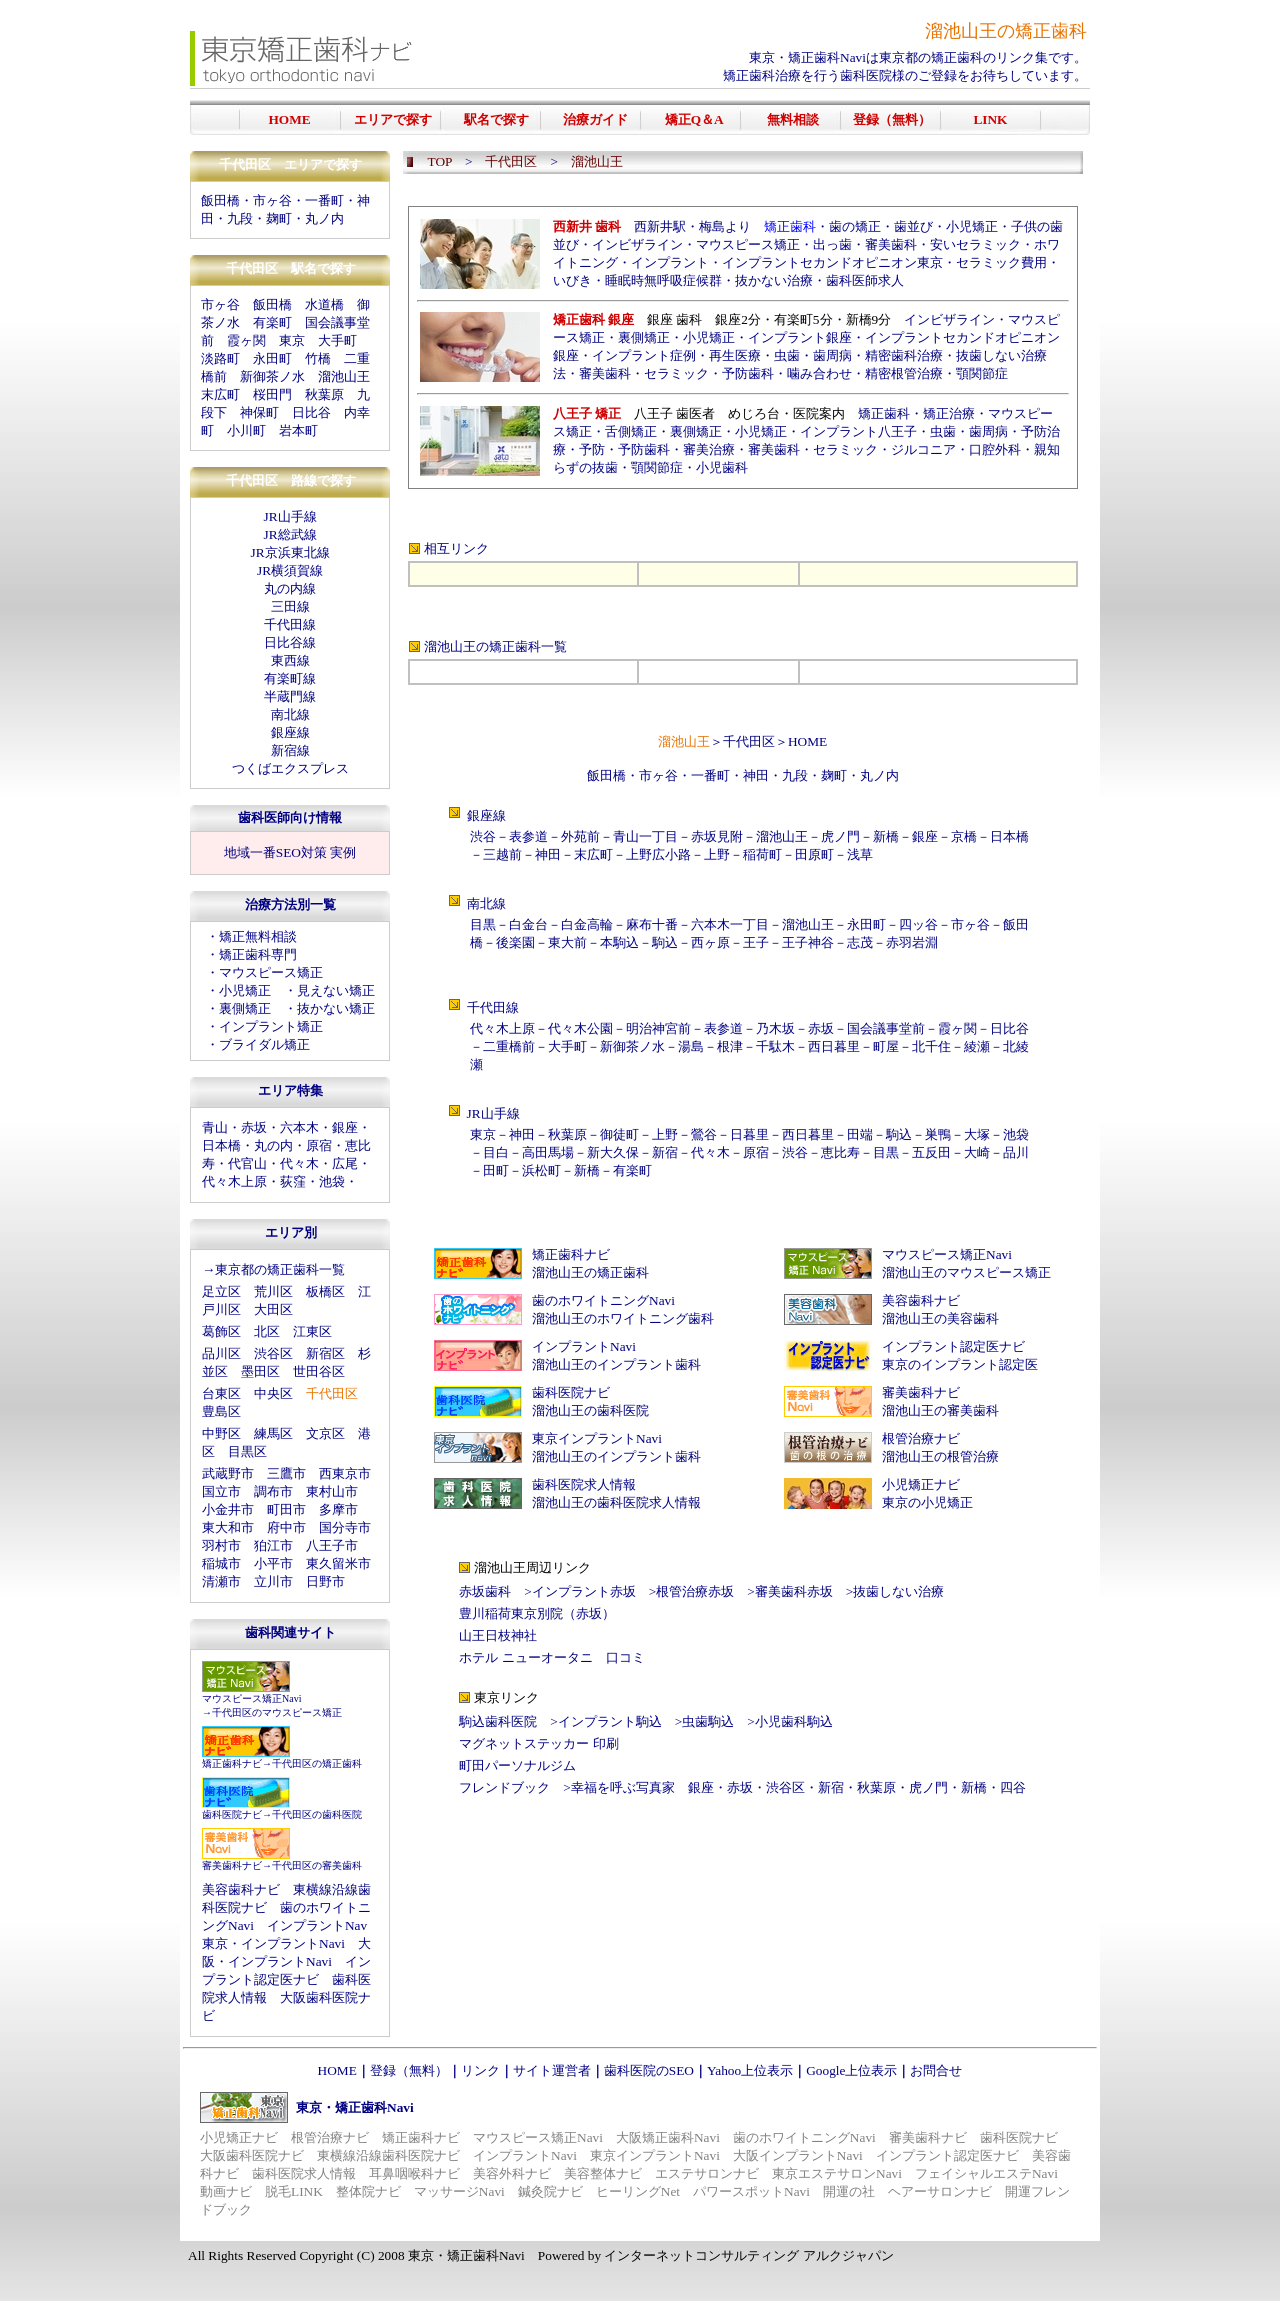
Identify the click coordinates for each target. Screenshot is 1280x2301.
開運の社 (849, 2191)
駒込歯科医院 (498, 1721)
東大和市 (228, 1527)
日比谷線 (290, 642)
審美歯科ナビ (232, 1865)
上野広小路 (658, 854)
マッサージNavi (459, 2191)
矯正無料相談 (258, 936)
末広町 (220, 394)
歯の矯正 (855, 226)
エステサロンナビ (707, 2173)
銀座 (345, 1127)
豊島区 (221, 1411)
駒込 (665, 942)
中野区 (221, 1433)
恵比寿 (840, 1152)
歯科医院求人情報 (584, 1484)
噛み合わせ (819, 373)
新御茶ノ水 (272, 376)
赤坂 (254, 1127)
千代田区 (749, 741)
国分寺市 (345, 1527)
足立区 (221, 1291)
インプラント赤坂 (584, 1591)
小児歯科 (722, 467)
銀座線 (290, 732)
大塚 (977, 1134)
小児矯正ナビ (921, 1484)
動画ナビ (226, 2191)
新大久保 (613, 1152)
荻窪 (293, 1181)
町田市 (286, 1509)
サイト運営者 (552, 2070)
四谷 (1013, 1787)
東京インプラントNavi (597, 1438)
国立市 (221, 1491)
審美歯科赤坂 (794, 1591)
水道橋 (324, 304)
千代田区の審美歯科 (317, 1865)
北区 (267, 1331)
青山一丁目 (645, 836)
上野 (717, 854)
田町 (496, 1170)
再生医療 (735, 355)
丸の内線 (290, 588)
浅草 (860, 854)
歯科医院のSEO (649, 2070)
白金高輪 (587, 924)
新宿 (665, 1152)
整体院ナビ (368, 2191)
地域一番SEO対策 (275, 852)
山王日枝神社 (498, 1635)
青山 (215, 1127)
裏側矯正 (245, 1008)
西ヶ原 (710, 942)
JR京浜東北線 (289, 552)
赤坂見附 (717, 836)
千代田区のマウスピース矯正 (277, 1712)
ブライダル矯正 (264, 1044)
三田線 (290, 606)
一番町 (324, 200)
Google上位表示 (851, 2070)
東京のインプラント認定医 (960, 1364)
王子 (756, 942)
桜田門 (272, 394)
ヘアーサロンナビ (940, 2191)
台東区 (221, 1393)
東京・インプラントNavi (273, 1943)
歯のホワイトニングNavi (603, 1300)
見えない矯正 (336, 990)
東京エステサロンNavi (837, 2173)
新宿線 (290, 750)
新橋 (886, 836)
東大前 (567, 942)
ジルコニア (923, 449)
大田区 (273, 1309)
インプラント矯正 (271, 1026)
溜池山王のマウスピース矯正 (966, 1272)
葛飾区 (221, 1331)
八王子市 (332, 1545)
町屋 (886, 1046)
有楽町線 (290, 678)
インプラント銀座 (800, 337)
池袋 (332, 1181)
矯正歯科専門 (258, 954)
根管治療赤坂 (695, 1591)
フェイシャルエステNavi (986, 2173)
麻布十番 (652, 924)
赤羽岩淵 (912, 942)
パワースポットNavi (751, 2191)
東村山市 (332, 1491)
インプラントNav (317, 1925)
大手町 (337, 340)
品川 (1016, 1152)
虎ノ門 (840, 836)
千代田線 (290, 624)
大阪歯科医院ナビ (252, 2155)
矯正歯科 (884, 413)
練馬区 (273, 1433)
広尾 (345, 1163)
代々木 (299, 1163)
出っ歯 (832, 244)
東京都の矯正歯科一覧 (280, 1269)
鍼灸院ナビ (550, 2191)
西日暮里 (834, 1046)
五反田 (931, 1152)
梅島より (725, 226)
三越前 (502, 854)
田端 (860, 1134)
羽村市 (221, 1545)
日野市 (325, 1581)
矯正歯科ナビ (232, 1763)
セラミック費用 (1001, 262)
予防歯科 (748, 373)
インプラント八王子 (858, 431)
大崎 (977, 1152)
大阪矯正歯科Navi (668, 2137)
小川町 (246, 430)
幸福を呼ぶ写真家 (623, 1787)
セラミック (676, 373)
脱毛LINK (294, 2191)
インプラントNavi (584, 1346)
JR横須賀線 (290, 570)
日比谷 (311, 412)
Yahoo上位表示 (750, 2070)
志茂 (860, 942)
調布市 (273, 1491)
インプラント (670, 262)
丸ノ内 (324, 218)
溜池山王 (344, 376)
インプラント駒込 (610, 1721)
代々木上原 (234, 1181)
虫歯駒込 (708, 1721)
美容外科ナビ (512, 2173)
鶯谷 (704, 1134)
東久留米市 (338, 1563)
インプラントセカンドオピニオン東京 (832, 262)
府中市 (286, 1527)
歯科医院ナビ (232, 1814)
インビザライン (637, 244)
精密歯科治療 (904, 355)
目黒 (483, 924)
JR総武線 (289, 534)
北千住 (931, 1046)
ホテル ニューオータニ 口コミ (551, 1657)
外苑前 (580, 836)
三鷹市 (286, 1473)
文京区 (325, 1433)
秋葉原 (324, 394)
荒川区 (273, 1291)
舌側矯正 (631, 431)
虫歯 (787, 355)
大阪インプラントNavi (798, 2155)
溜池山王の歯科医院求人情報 (616, 1502)
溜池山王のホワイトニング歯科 (623, 1318)
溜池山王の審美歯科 (940, 1410)
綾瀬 (977, 1046)
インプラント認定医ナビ (953, 1346)
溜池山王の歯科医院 (590, 1410)
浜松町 (541, 1170)
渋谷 (483, 836)
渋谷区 (273, 1353)
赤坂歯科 (485, 1591)
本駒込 (619, 942)
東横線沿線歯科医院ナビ (388, 2155)
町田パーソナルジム (517, 1765)
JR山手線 (289, 516)
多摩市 (338, 1509)
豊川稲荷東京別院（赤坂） (537, 1613)
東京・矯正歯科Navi (807, 57)
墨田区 (260, 1371)
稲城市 (221, 1563)
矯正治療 (949, 413)
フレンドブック (504, 1787)
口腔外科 (995, 449)
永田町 (272, 358)
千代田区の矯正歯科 (317, 1763)
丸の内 (273, 1145)
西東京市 (345, 1473)
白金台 (528, 924)
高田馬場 (548, 1152)
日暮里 (749, 1134)
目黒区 (247, 1451)
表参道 (528, 836)
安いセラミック (975, 244)
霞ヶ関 (246, 340)
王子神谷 (808, 942)
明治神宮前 (658, 1028)
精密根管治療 (904, 373)
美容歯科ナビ (241, 1889)
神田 (756, 775)
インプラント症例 (644, 355)
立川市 (273, 1581)
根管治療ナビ (921, 1438)
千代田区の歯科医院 (317, 1814)
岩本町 (298, 430)
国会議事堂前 (886, 1028)
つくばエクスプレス (290, 768)
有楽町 (272, 322)
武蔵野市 (228, 1473)
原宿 (319, 1145)
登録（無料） (409, 2070)
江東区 (312, 1331)
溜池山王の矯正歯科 (482, 646)
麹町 (279, 218)
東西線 (290, 660)
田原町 (814, 854)
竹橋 (318, 358)
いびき (572, 280)
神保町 (259, 412)
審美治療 (709, 449)
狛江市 (273, 1545)
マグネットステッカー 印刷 (538, 1743)
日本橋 (221, 1145)
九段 (795, 775)
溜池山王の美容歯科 (940, 1318)
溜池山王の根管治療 (940, 1456)
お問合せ (936, 2070)
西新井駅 (660, 226)
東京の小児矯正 (927, 1502)
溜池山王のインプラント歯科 (616, 1364)
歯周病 (832, 355)
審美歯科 (891, 244)
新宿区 (325, 1353)
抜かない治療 (774, 280)
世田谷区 (319, 1371)
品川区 (221, 1353)
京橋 (964, 836)
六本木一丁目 (730, 924)
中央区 (273, 1393)
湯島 (691, 1046)
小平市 (273, 1563)
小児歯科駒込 (794, 1721)
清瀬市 (221, 1581)
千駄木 (775, 1046)
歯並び (913, 226)
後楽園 (515, 942)
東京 (292, 340)
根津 (730, 1046)
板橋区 (325, 1291)
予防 (592, 449)
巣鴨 (938, 1134)
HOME (807, 741)
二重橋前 (509, 1046)
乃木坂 (775, 1028)
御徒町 (619, 1134)
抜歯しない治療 (898, 1591)
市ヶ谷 (658, 775)
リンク (480, 2070)
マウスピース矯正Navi (251, 1698)
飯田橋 (220, 200)
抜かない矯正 (336, 1008)
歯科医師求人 (865, 280)
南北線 (290, 714)
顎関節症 (982, 373)
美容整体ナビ (603, 2173)
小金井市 (228, 1509)
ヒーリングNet (638, 2191)
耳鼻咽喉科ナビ (414, 2173)
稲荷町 (762, 854)
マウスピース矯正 (271, 972)
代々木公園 (580, 1028)
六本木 (299, 1127)
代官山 (247, 1163)
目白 (496, 1152)
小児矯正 (245, 990)
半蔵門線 (290, 696)
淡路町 (220, 358)
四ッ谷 (918, 924)
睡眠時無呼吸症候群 (663, 280)
